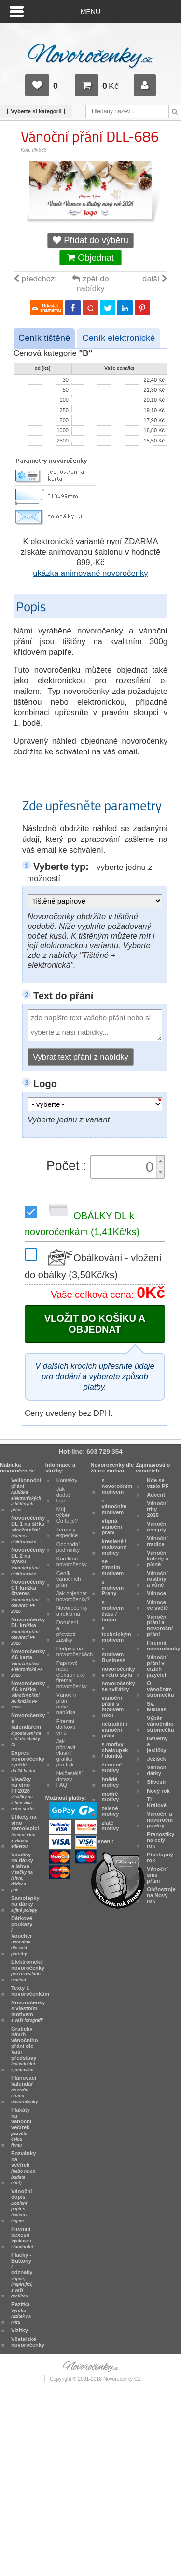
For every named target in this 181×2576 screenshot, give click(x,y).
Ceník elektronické (118, 338)
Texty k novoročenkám (30, 1991)
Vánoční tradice (157, 1541)
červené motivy (112, 1767)
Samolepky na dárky (25, 1904)
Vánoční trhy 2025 (157, 1509)
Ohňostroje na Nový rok (161, 1895)
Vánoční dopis (21, 2205)
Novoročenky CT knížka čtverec (28, 1596)
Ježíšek (156, 1759)
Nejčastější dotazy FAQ (69, 1779)
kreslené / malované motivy (114, 1547)
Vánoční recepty (157, 1526)
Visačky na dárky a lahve (22, 1872)
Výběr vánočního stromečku (160, 1724)
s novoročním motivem (117, 1486)
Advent (156, 1495)
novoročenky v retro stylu (118, 1672)
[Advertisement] (90, 2484)
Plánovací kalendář (24, 2089)
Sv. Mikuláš (157, 1706)
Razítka (21, 2313)
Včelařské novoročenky (27, 2342)
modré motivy (110, 1796)
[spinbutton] (125, 1167)
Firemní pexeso (22, 2237)
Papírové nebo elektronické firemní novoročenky (71, 1674)
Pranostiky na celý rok (160, 1840)
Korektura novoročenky (71, 1561)
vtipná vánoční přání (112, 1526)
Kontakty (66, 1480)
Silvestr (156, 1782)
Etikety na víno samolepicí (25, 1831)
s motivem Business (113, 1654)
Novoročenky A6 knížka (28, 1694)
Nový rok (158, 1791)
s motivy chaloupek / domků (115, 1750)
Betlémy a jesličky (157, 1744)
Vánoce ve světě (157, 1605)
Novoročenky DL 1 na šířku (28, 1529)
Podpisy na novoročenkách (74, 1651)
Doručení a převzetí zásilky (67, 1631)
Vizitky (19, 2330)
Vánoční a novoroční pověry (160, 1819)
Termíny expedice (67, 1532)
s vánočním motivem (114, 1506)
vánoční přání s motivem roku (113, 1706)
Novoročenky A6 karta (28, 1663)
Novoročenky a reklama (72, 1611)
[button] (160, 1161)
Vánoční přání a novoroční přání (160, 1625)
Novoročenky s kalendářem (28, 1729)
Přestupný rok (160, 1857)
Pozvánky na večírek (23, 2167)
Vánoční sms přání (157, 1875)
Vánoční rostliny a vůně (157, 1579)
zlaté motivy (110, 1825)
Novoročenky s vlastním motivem (28, 2011)
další (154, 278)
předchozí (35, 278)
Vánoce (156, 1593)
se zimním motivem (113, 1567)
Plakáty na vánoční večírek (21, 2127)
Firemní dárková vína (66, 1727)
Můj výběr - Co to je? (67, 1515)
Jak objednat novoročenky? (73, 1596)
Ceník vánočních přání (68, 1579)
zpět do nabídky (90, 283)
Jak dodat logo (63, 1494)
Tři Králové (157, 1802)
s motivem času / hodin (113, 1610)
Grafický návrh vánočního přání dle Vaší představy (24, 2049)
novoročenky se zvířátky (118, 1686)
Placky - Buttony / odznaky (22, 2275)
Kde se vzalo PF (157, 1483)
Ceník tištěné (44, 338)
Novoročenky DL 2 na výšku (28, 1561)
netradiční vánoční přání (114, 1729)
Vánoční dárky (157, 1770)
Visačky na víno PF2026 (22, 1793)
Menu (90, 11)
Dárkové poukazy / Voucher (22, 1935)
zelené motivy (110, 1811)
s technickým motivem (116, 1634)
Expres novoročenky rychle (27, 1761)
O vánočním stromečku (160, 1689)
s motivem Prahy (113, 1587)
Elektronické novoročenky (27, 1970)
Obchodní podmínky (68, 1547)
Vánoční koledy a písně (157, 1558)
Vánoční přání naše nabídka (66, 1703)
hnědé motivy (110, 1782)
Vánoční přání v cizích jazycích (157, 1666)
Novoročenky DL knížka (28, 1631)
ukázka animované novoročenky (90, 573)
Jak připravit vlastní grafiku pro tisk (66, 1752)
